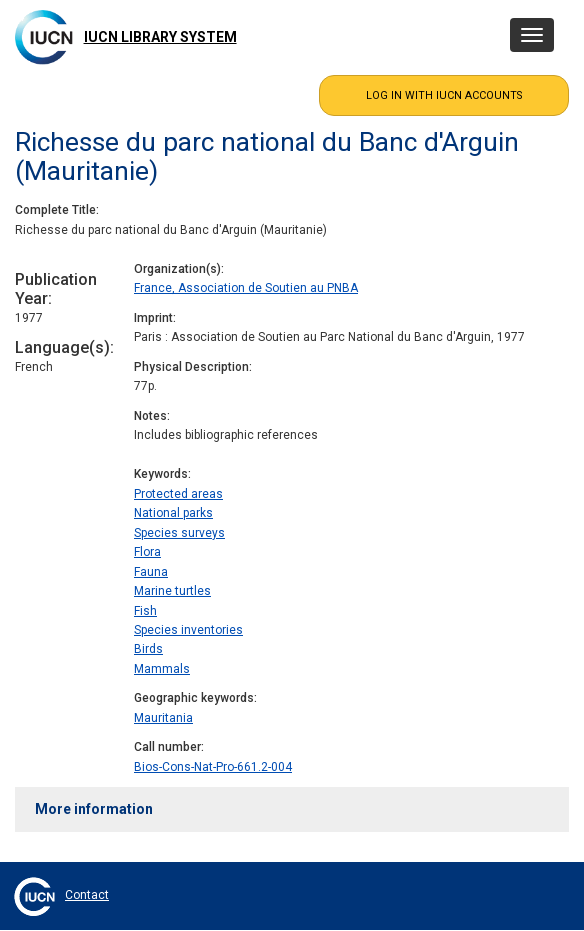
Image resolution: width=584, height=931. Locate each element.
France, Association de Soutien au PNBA (246, 288)
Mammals (162, 669)
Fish (145, 611)
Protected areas (178, 494)
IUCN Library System (160, 37)
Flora (147, 552)
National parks (173, 513)
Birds (148, 649)
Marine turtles (172, 591)
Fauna (151, 572)
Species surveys (179, 533)
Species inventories (188, 630)
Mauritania (163, 718)
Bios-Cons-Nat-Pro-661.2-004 (213, 767)
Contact (87, 895)
